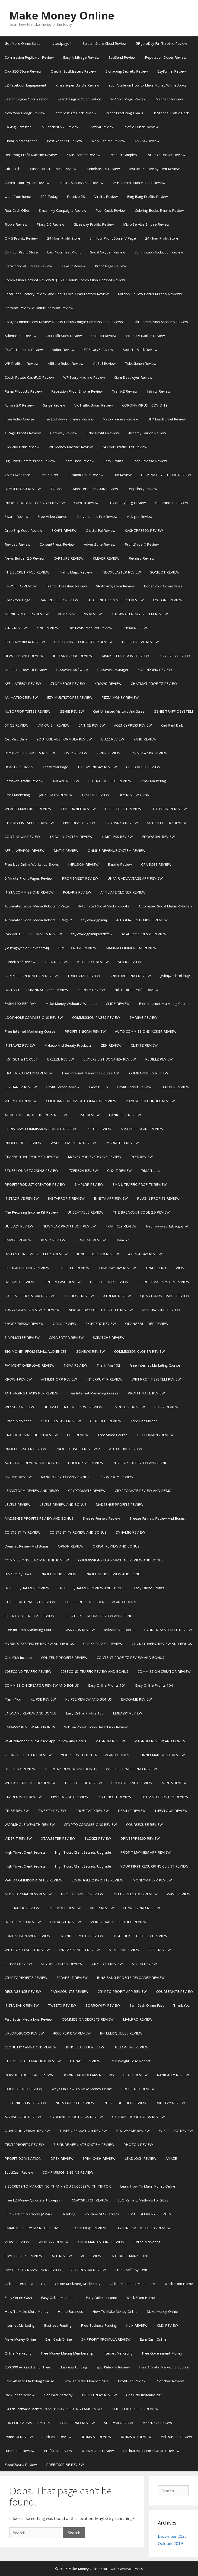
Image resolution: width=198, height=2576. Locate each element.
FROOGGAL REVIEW (158, 836)
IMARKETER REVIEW (122, 1142)
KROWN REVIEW (18, 1379)
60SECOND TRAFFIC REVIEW (28, 1671)
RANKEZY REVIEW (170, 2102)
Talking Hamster (18, 127)
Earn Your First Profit (64, 252)
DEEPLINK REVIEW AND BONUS (71, 1768)
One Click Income (18, 1657)
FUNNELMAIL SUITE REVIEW (161, 1755)
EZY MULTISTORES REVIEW (69, 697)
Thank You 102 (108, 1365)
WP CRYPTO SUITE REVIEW (27, 1949)
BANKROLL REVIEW (125, 1114)
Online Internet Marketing (25, 2283)
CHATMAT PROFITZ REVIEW (154, 683)
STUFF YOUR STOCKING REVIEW (31, 1170)
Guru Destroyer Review (133, 377)
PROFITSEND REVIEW (58, 1574)
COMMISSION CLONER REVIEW (139, 1351)
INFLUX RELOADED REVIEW (135, 1894)
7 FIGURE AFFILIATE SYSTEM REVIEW (83, 2144)
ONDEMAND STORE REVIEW (101, 2242)
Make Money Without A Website (71, 1003)
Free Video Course (19, 419)
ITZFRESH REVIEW (82, 1170)
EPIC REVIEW (78, 1434)
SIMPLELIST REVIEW (128, 1407)
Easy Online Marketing (59, 2297)
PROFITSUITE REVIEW (23, 1142)
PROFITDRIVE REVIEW (140, 641)
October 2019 (170, 2543)
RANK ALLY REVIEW (173, 2075)
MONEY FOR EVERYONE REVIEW (94, 1156)
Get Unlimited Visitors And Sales (118, 711)
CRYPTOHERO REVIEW (23, 2255)
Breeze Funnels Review (101, 1518)
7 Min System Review (83, 154)
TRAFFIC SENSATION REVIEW (83, 2130)
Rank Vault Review (56, 2436)
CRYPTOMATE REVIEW (86, 1490)
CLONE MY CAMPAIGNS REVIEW (31, 2047)
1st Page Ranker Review (165, 154)
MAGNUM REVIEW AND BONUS (159, 1741)
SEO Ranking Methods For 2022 (143, 2200)
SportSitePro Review (113, 2367)
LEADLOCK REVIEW (140, 2158)
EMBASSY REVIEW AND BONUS (30, 1727)
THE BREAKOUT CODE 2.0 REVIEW (141, 1212)
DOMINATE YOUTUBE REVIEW (166, 474)
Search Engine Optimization (26, 99)
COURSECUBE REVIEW (144, 1824)
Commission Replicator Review (29, 57)
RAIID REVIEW (144, 739)
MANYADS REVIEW (80, 1629)
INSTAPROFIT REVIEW (66, 1198)
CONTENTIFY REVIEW (22, 1532)
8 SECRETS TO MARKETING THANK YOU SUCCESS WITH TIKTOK (58, 2186)
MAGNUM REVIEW (110, 1741)
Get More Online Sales (22, 43)
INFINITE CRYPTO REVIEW (81, 1935)
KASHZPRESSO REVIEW (144, 530)
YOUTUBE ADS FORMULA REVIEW (64, 739)
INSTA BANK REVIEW (22, 2005)
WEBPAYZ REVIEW (53, 2242)
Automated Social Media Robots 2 (165, 906)
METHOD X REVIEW (92, 961)
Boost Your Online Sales (163, 586)
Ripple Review (16, 224)
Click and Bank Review (22, 447)
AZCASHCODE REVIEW (23, 2116)
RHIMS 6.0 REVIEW (96, 2436)
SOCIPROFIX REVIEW (155, 669)
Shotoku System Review (115, 586)
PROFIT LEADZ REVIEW (109, 1281)
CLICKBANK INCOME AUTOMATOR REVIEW (81, 1101)
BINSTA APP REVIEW (111, 1198)
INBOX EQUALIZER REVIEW (27, 1588)
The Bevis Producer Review (90, 627)
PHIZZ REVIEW (166, 1407)
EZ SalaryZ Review (98, 349)
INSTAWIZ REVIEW (20, 1045)
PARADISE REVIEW (85, 2061)
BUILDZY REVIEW (19, 1226)
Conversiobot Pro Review (97, 516)
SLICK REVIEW (129, 961)
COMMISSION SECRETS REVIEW (88, 2019)
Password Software (72, 669)
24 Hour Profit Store (63, 238)
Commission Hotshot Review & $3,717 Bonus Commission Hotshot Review (65, 280)
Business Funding (58, 2325)
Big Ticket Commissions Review (30, 460)
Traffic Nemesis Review (24, 349)
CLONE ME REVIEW (90, 1240)
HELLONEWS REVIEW (130, 2047)
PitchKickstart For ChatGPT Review (151, 2450)
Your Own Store (17, 474)
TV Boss (57, 488)
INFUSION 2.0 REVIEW (23, 1921)
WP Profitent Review (21, 363)
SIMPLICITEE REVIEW (22, 1337)
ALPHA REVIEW (174, 1782)
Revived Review (17, 544)
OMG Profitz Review (21, 238)
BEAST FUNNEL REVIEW (24, 655)
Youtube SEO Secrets (102, 2214)
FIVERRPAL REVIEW (79, 822)
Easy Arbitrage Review (81, 57)
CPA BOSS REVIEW (156, 864)
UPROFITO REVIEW (21, 586)
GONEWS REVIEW (90, 1351)
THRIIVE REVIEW (143, 1017)
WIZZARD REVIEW (19, 1407)
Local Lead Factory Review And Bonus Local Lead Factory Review (57, 294)
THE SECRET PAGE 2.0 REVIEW (30, 1601)
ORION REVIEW (70, 1546)
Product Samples (123, 154)
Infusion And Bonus (119, 1629)
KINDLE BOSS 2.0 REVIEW (98, 1254)
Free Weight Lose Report (130, 2061)
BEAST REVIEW (135, 2075)
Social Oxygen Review (107, 252)
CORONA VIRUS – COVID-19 (145, 405)
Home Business (70, 2311)
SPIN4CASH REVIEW (99, 2158)
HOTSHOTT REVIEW (114, 1796)
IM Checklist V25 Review (59, 127)
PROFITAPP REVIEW (92, 1810)
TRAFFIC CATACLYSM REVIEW (29, 1073)
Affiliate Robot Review (65, 363)
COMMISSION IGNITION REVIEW (31, 975)
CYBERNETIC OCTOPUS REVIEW (76, 2116)
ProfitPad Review (132, 2381)
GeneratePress (130, 2568)
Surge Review (54, 405)
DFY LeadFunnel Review (166, 419)
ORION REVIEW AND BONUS (116, 1546)
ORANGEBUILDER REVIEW (146, 1323)
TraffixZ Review (124, 391)
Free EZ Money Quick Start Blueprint (34, 2200)
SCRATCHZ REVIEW (109, 1337)
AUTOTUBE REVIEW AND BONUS (32, 1462)
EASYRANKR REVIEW (121, 822)
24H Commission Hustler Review (139, 182)
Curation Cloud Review (85, 474)
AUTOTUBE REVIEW (125, 1448)
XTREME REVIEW (117, 1295)
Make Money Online (61, 15)
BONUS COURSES (19, 767)
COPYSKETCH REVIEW (90, 2200)
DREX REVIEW (62, 2158)
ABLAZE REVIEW (66, 781)
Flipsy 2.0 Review (50, 224)
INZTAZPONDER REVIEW (79, 1949)
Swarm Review (16, 516)
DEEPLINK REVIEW (20, 1768)
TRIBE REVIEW (17, 1810)
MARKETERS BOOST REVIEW (125, 655)
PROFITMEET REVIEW (80, 878)
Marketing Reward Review (26, 669)
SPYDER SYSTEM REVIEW (62, 1963)
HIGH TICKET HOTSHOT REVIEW (139, 1935)
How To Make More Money (26, 2311)
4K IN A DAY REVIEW (145, 1254)
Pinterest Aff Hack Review (75, 113)
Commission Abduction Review (158, 252)
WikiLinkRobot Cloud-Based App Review (96, 1727)
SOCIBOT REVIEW (164, 572)
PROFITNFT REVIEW (138, 2088)
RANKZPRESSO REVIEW (59, 600)
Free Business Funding (99, 2325)
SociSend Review (122, 57)
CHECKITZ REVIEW (74, 1268)
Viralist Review (106, 196)
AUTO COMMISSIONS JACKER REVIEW (145, 1031)
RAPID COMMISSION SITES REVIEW (33, 1880)
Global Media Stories (21, 140)
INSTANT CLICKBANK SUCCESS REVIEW (36, 989)
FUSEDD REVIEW (95, 794)
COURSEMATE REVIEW (174, 1991)
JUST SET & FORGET (21, 1059)
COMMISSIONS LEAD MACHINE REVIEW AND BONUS (120, 1560)
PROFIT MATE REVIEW (146, 1393)
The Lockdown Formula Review (68, 419)
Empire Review (120, 864)
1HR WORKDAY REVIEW (97, 767)
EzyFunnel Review (171, 71)
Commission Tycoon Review (27, 182)
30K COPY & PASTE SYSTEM (28, 2422)
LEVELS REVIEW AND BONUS (63, 1504)
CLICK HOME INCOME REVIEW (29, 1615)
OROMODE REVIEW (64, 1908)
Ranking (69, 2214)
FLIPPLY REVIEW (91, 989)
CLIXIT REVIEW (119, 1170)
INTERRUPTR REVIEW (104, 1379)
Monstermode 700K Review (95, 488)
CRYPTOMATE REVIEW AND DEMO (143, 1490)
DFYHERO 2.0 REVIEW (23, 488)
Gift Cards (13, 168)
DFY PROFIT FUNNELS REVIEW (30, 753)
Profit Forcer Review (63, 1087)
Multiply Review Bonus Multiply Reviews (150, 294)
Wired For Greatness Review (53, 168)
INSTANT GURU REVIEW (73, 655)
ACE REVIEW (62, 2255)
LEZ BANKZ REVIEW (21, 1087)
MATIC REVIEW (66, 850)
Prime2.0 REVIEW (19, 2436)
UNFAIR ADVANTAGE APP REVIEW (135, 878)
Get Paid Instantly (58, 2395)
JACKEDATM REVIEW (56, 794)
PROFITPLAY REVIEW (99, 2395)
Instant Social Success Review (28, 266)
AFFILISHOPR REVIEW (59, 1379)
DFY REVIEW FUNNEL (135, 794)
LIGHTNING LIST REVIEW (25, 2102)
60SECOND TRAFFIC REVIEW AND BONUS (94, 1671)
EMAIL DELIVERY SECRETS (149, 2214)
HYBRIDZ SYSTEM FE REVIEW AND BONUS (39, 1643)
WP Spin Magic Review (128, 99)
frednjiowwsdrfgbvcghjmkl (167, 1226)
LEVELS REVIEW (17, 1504)
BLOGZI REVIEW (97, 1838)
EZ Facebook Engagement (25, 85)
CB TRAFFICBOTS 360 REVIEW (29, 1295)
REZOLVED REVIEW (174, 655)
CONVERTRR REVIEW (66, 1337)
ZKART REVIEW (64, 530)
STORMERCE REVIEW (67, 683)
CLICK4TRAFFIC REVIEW (102, 1643)
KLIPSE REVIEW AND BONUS (88, 1699)
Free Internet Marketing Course (164, 1003)
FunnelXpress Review (103, 168)
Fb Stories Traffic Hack (170, 113)
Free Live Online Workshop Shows (32, 864)
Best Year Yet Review (64, 140)
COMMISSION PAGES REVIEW (96, 1017)
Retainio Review (141, 558)
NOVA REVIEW (75, 1365)
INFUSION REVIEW (83, 864)
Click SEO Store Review (23, 71)
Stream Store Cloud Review (105, 43)
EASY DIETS (98, 1087)
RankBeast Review (20, 2395)
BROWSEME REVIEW (133, 2130)
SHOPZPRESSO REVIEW (24, 1323)
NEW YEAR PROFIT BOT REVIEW (69, 1226)
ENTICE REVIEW (92, 725)
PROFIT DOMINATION (23, 2158)
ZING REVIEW (16, 627)
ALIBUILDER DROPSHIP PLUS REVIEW (36, 1114)
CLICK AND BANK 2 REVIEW (27, 1268)
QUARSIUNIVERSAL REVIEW (27, 2130)
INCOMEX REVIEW (19, 1281)
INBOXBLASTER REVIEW (121, 572)
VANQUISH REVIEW (53, 725)
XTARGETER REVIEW (58, 1838)
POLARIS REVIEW (77, 892)
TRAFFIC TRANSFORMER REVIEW (32, 1156)
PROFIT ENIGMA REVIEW (85, 1031)
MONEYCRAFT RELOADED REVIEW (118, 1921)
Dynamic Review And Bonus (27, 1546)
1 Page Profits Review (23, 433)
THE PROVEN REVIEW (169, 808)
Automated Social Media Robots (103, 906)
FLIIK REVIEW (56, 961)
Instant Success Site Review (81, 182)
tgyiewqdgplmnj (94, 920)
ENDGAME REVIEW (136, 1699)
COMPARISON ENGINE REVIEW (67, 2172)
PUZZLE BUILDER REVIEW (125, 2102)
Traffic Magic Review (75, 572)
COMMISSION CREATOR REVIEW (164, 1671)
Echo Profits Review (102, 433)
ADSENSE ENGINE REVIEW (142, 1128)
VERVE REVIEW (17, 2242)
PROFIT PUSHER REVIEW (25, 1448)
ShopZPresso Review (150, 460)
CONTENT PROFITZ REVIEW (64, 1657)
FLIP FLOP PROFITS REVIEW (135, 2408)
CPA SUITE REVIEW (105, 1421)
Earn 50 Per (48, 474)
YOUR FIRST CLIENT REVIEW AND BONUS (95, 1755)
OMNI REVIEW (64, 1323)
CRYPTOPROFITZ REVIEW (26, 1977)
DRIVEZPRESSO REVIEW (140, 1838)
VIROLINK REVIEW (124, 1949)
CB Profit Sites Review (64, 335)
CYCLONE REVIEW (167, 600)
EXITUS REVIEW (98, 1128)
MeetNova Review (157, 2422)
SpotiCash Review (19, 2172)
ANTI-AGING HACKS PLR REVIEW (31, 1393)
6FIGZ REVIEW (16, 725)
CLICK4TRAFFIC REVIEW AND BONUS (162, 1643)
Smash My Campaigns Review (62, 210)
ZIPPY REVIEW (108, 753)
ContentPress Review (57, 544)
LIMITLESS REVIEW (117, 836)
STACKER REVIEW (174, 1087)
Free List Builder (144, 1421)
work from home (18, 196)
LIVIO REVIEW (75, 753)
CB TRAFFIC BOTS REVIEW (109, 781)
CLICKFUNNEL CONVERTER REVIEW (83, 641)
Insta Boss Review (79, 460)
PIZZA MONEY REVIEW (120, 697)
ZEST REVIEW (160, 1949)
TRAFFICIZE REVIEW (83, 975)
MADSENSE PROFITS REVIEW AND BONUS (39, 1518)
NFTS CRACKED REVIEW (74, 2102)
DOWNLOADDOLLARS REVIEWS (88, 2075)
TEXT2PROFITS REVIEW (24, 2144)
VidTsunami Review (176, 2436)
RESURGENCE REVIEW (23, 1991)
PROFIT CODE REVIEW (83, 1782)
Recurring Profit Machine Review (31, 154)
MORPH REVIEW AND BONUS (65, 1476)
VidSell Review (104, 363)
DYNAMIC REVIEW (130, 1532)
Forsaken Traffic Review (24, 781)
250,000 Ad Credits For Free (27, 2367)
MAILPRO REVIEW (137, 2019)
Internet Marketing (20, 2325)
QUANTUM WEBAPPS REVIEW (164, 1295)
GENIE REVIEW (72, 711)
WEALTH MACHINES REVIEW (28, 808)
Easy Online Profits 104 (154, 1685)
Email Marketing (153, 781)
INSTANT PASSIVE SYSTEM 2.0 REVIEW (36, 1254)
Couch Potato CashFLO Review (29, 377)
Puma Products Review (23, 391)
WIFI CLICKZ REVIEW (176, 2130)
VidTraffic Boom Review (93, 405)
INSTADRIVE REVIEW (22, 1198)
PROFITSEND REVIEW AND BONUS (114, 1574)
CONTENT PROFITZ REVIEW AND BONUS (130, 1657)
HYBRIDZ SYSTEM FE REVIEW (168, 1629)
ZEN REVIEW (111, 1045)
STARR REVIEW (144, 1963)
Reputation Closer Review (165, 57)
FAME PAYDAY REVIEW (117, 1268)
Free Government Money (162, 2353)
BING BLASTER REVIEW (85, 2047)
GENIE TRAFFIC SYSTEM (173, 711)
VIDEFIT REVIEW (18, 1838)
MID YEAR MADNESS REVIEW (28, 1894)
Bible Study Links (18, 1574)
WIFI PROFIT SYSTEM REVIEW (156, 1379)
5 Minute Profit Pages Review (29, 878)
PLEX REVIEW (142, 1156)
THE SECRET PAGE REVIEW (27, 572)
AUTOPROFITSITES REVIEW (27, 711)
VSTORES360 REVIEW (88, 2269)
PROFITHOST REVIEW (123, 808)
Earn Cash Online (58, 2339)
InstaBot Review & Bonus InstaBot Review (39, 307)
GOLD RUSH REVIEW (143, 767)
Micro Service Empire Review (146, 224)
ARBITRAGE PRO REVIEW (130, 975)
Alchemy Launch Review (147, 433)
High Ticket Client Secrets (25, 1852)
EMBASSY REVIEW (127, 1713)
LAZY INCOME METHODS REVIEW (143, 2228)
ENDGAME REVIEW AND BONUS (31, 1713)
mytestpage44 (61, 43)
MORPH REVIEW (18, 1476)
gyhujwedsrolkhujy (175, 975)
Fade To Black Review (139, 349)
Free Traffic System (131, 2269)
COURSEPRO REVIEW (77, 2422)
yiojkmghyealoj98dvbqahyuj (27, 947)
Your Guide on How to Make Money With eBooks (147, 85)
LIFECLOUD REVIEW (171, 1810)
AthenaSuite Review (20, 335)
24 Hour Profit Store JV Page (112, 238)
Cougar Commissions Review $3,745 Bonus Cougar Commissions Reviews (64, 321)
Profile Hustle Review (141, 127)
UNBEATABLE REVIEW (85, 1212)
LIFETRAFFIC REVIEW (22, 1908)
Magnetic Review (169, 99)
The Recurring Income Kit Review (31, 1212)
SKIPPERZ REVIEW (101, 1323)
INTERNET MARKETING (130, 2255)
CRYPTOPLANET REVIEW (131, 1782)
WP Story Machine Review (84, 377)
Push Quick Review (111, 210)
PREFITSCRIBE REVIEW (65, 2464)
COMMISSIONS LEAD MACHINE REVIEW (37, 1560)
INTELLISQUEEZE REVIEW (121, 2033)
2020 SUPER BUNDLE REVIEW (150, 1101)
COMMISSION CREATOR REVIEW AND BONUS (42, 1685)
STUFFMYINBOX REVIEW (25, 641)
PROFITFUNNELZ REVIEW (82, 1894)
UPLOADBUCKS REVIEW (24, 2033)
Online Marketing (18, 1421)
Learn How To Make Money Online (147, 2186)
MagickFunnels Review (120, 419)
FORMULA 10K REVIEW (148, 753)
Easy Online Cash (18, 2297)
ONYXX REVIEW (134, 627)
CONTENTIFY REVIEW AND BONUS (78, 1532)
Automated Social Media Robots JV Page (37, 906)
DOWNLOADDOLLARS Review (29, 2075)
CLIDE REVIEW (118, 1003)
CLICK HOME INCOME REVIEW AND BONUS (99, 1615)
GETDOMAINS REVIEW (155, 1434)
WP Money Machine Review (71, 447)
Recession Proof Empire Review (77, 391)
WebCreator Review (97, 2450)
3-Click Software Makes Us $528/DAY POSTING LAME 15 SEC (54, 2408)
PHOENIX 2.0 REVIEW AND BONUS (141, 1462)
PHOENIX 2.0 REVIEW (85, 1462)
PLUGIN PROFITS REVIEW (158, 1198)
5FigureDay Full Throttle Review (161, 43)
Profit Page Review (110, 266)
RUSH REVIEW (88, 1114)
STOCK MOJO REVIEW (88, 2228)
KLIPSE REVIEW (43, 1699)
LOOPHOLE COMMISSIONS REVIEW (34, 1017)
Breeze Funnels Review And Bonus (157, 1518)
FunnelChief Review (20, 961)
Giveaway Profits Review (93, 224)
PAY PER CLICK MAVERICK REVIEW (33, 2269)
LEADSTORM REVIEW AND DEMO (32, 1490)
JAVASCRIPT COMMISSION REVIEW (115, 600)
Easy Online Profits (149, 1588)
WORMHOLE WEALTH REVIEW (30, 1824)
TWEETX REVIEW (62, 2005)
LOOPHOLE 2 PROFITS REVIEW (97, 1880)
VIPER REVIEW (102, 1908)
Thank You (123, 1240)
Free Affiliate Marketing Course (164, 2367)
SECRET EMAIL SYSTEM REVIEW (163, 1281)
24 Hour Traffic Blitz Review (124, 447)
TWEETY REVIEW (52, 1810)
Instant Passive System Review (154, 168)
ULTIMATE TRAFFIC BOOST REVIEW (72, 1407)
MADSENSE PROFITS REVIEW (119, 1504)
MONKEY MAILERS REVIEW (27, 614)
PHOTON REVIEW (138, 2144)
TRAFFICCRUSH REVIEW (164, 1268)
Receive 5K (76, 196)
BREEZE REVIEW (60, 1059)
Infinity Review (158, 391)
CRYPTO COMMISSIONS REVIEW (90, 1824)
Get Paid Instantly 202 (144, 2395)
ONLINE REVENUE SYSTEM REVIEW (116, 850)
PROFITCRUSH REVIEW (77, 947)
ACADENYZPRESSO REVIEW (144, 934)
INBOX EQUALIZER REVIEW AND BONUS (92, 1588)
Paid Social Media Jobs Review (29, 2019)
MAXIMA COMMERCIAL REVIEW (131, 947)
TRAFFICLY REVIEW (121, 1226)
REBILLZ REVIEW (159, 1059)
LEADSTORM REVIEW (116, 1476)
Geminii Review (86, 502)
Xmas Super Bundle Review (77, 85)
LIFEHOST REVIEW (78, 1295)
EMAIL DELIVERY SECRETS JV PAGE (33, 2228)
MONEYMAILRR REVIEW (152, 1880)
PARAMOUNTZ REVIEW (69, 1991)
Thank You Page (17, 600)
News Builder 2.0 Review (25, 558)
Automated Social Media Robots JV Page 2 (38, 920)
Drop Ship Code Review (23, 530)
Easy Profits (113, 460)
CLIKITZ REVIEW (144, 1045)
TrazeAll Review (101, 127)
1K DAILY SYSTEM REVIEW (71, 836)
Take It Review (73, 266)
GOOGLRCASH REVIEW (23, 2088)
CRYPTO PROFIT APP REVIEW (122, 1991)
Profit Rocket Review (134, 1087)
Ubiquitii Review (104, 335)
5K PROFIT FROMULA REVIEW (106, 2339)
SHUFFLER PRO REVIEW (167, 822)
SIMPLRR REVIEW (88, 1184)
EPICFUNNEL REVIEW (78, 808)
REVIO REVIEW (53, 1240)
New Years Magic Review (25, 113)
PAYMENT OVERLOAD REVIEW (29, 1365)
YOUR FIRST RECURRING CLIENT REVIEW (154, 1866)
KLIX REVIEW (136, 2325)
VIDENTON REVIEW (21, 1101)
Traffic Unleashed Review (66, 586)
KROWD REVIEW (107, 683)
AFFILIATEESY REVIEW (23, 683)
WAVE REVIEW (178, 1894)
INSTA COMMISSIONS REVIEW (29, 892)
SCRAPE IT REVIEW (72, 1977)
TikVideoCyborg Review (127, 502)
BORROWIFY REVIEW (102, 2005)
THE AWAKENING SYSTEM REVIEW (139, 614)
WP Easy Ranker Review (145, 335)
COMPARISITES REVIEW (148, 1073)
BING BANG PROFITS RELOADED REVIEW (131, 1977)
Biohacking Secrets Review (126, 71)
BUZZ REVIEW (112, 739)
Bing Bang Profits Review (147, 196)
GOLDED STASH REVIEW (61, 1421)
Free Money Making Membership (67, 2353)
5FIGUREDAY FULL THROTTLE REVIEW (101, 1309)
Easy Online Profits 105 (85, 1713)
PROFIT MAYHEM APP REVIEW (145, 1852)
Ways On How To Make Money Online (81, 2088)
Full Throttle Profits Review (136, 989)
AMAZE (171, 2158)
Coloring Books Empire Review (159, 210)
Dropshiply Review (142, 488)
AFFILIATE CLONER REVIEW (122, 892)
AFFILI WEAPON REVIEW (25, 850)
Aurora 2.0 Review (19, 405)
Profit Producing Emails (124, 113)
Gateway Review (63, 433)
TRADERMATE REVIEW (23, 1796)
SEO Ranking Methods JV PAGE (29, 2214)
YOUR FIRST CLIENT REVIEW (28, 1755)
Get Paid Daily (172, 725)
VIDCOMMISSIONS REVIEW (80, 614)
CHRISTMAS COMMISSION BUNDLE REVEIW (40, 1128)
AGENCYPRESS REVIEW (133, 725)
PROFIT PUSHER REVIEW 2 (77, 1448)
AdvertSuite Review (99, 544)
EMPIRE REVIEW (18, 1240)
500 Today (49, 196)
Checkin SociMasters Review (73, 71)
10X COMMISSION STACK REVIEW (32, 1309)
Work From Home (178, 2283)
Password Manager (112, 669)
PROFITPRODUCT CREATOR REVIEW (35, 1184)
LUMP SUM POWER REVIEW (27, 1935)
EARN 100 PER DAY (20, 1003)
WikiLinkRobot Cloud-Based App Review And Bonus (45, 1741)
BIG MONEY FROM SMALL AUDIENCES (36, 1351)
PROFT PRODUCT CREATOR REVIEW (35, 502)
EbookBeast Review (21, 2464)
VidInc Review (63, 349)
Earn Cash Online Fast (146, 2005)
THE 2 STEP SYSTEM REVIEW (164, 1796)
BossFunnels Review (171, 502)
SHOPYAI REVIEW (118, 2422)
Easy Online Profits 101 (107, 1685)
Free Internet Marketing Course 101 (91, 1073)
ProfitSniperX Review (142, 544)
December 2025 (172, 2536)
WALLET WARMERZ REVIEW (73, 1142)
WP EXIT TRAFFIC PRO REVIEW (131, 1768)
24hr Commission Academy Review (160, 321)
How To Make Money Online (114, 2311)
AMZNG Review (147, 140)
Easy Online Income (101, 2297)
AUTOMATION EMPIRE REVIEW (142, 920)
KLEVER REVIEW (106, 558)
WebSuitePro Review (108, 140)
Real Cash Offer (17, 210)
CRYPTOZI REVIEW (107, 1963)
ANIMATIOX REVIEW (21, 697)
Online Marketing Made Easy (77, 2283)
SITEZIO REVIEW (18, 1963)
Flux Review (122, 474)
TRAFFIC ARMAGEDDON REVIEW (31, 1434)
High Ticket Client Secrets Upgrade (83, 1852)
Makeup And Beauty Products (68, 1045)
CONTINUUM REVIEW (22, 836)
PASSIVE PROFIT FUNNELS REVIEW (33, 934)
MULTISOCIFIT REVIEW (161, 1309)
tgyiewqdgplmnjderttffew (91, 934)
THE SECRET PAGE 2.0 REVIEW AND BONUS (100, 1601)
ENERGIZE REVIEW (65, 1921)
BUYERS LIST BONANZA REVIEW (109, 1059)
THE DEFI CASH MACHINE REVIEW (33, 2061)
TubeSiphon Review (140, 363)
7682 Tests (150, 1170)
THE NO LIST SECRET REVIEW (29, 822)
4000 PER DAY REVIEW (72, 2033)
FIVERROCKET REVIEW (69, 1796)
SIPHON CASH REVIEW (62, 1281)
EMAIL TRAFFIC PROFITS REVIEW (139, 1184)
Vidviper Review (140, 516)
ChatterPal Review (100, 530)
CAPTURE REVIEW (68, 558)
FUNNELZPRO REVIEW (141, 1908)
